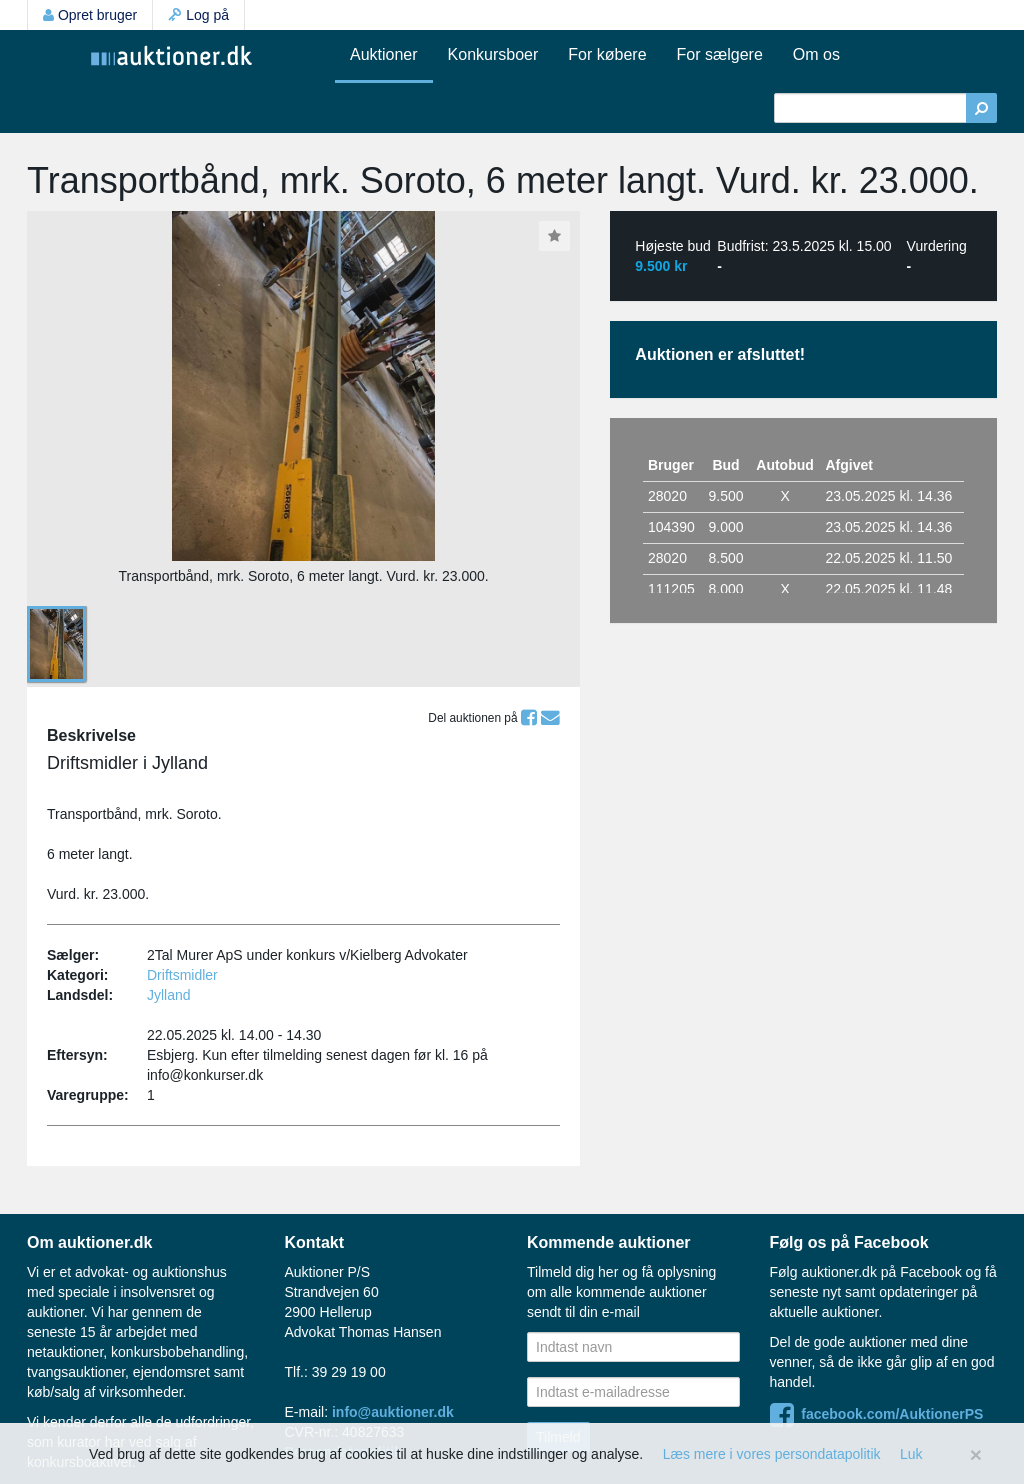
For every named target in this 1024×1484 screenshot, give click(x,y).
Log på (198, 15)
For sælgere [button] (720, 54)
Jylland (169, 995)
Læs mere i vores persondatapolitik (772, 1454)
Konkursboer (493, 54)
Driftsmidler (182, 975)
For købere (607, 54)
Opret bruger (90, 15)
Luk (911, 1454)
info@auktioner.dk (393, 1412)
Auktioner (384, 54)
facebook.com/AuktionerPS (877, 1414)
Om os (816, 54)
